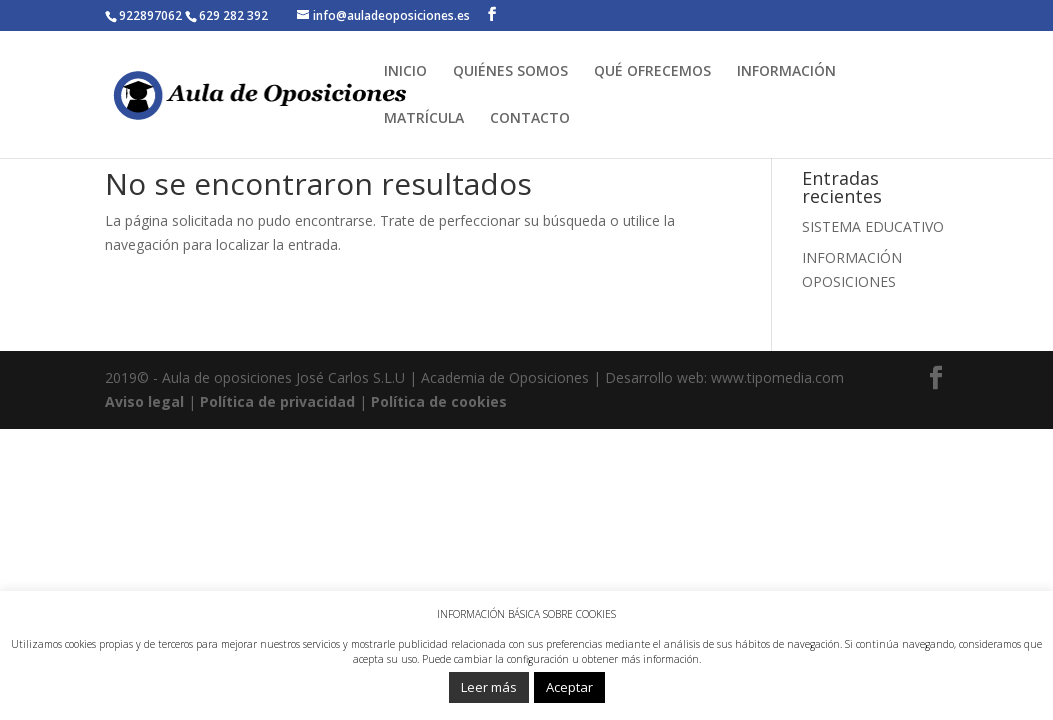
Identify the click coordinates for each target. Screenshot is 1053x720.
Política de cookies (439, 401)
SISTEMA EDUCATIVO (873, 226)
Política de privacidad (277, 401)
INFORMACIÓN (786, 72)
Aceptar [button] (569, 687)
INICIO (405, 72)
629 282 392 (233, 15)
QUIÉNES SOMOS (510, 72)
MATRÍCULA (424, 119)
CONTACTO (530, 119)
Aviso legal (144, 401)
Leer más (489, 687)
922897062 (152, 15)
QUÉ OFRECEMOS (652, 72)
